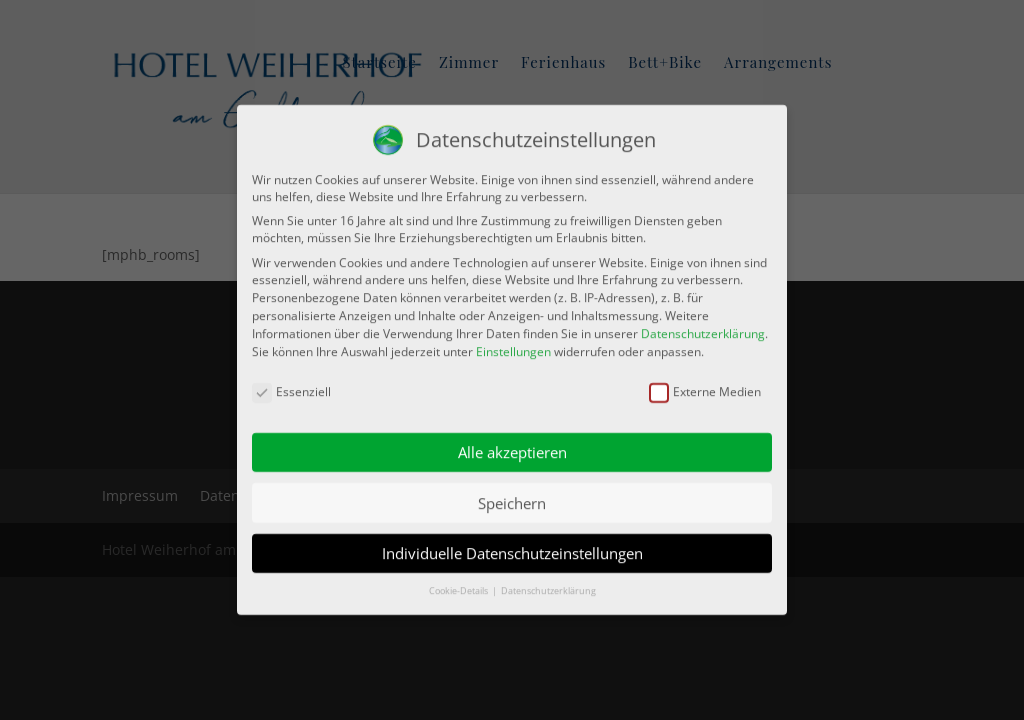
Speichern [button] (512, 497)
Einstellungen (513, 345)
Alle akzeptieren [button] (512, 447)
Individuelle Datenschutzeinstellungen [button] (512, 548)
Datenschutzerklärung (703, 327)
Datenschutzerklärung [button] (548, 585)
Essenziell (291, 386)
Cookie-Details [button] (459, 585)
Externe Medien (705, 386)
